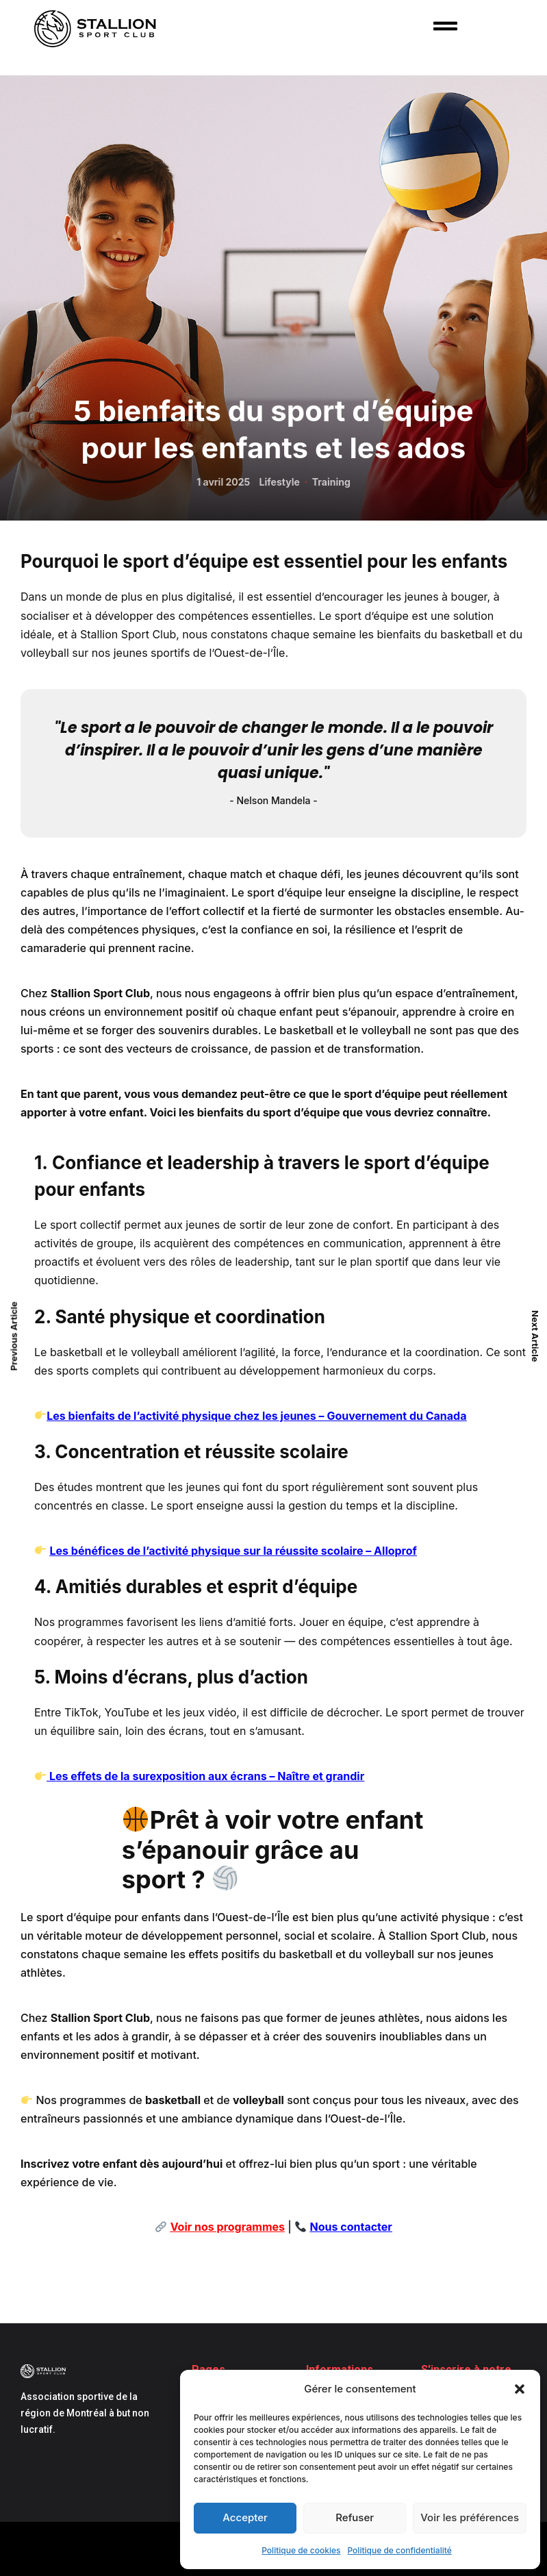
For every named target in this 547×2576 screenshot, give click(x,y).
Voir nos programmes (227, 2227)
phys (193, 1416)
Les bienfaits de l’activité (113, 1416)
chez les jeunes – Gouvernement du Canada (349, 1416)
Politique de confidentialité (400, 2550)
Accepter (245, 2517)
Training (331, 482)
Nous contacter (351, 2227)
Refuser (354, 2517)
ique (219, 1416)
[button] (519, 2389)
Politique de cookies (301, 2550)
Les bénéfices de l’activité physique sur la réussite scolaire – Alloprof (232, 1551)
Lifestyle (279, 482)
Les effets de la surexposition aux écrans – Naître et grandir (205, 1776)
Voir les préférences (469, 2517)
